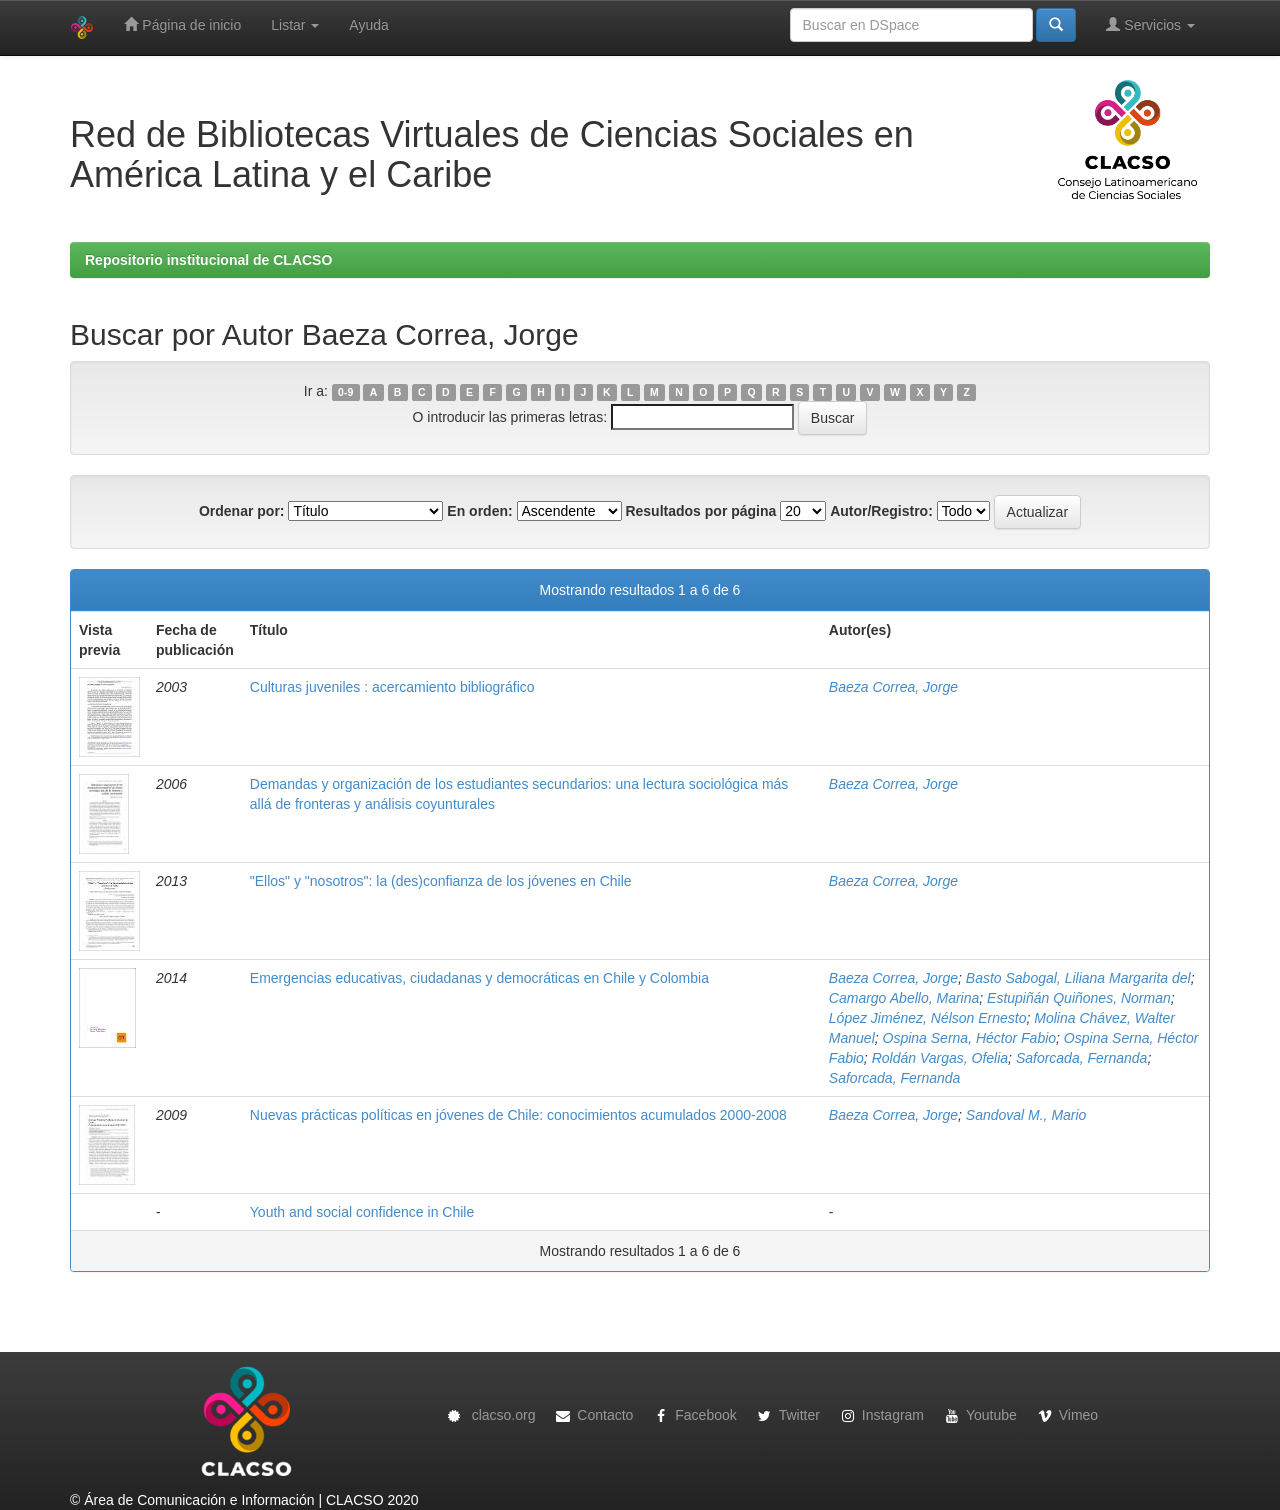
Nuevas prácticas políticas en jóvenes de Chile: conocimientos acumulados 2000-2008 (518, 1115)
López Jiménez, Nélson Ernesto (928, 1018)
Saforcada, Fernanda (1082, 1058)
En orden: (479, 511)
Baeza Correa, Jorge (893, 687)
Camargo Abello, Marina (904, 998)
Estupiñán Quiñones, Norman (1079, 998)
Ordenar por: (242, 511)
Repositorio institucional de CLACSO (208, 260)
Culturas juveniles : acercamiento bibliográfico (392, 687)
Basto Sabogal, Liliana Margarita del (1078, 978)
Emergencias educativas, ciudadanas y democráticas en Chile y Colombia (479, 978)
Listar (295, 25)
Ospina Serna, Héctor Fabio (970, 1038)
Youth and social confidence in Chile (362, 1212)
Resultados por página (700, 511)
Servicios (1150, 24)
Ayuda (368, 25)
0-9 (345, 392)
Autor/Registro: (881, 511)
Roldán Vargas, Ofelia (940, 1058)
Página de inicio (182, 24)
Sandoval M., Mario (1026, 1115)
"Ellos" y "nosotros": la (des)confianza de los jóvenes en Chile (441, 881)
